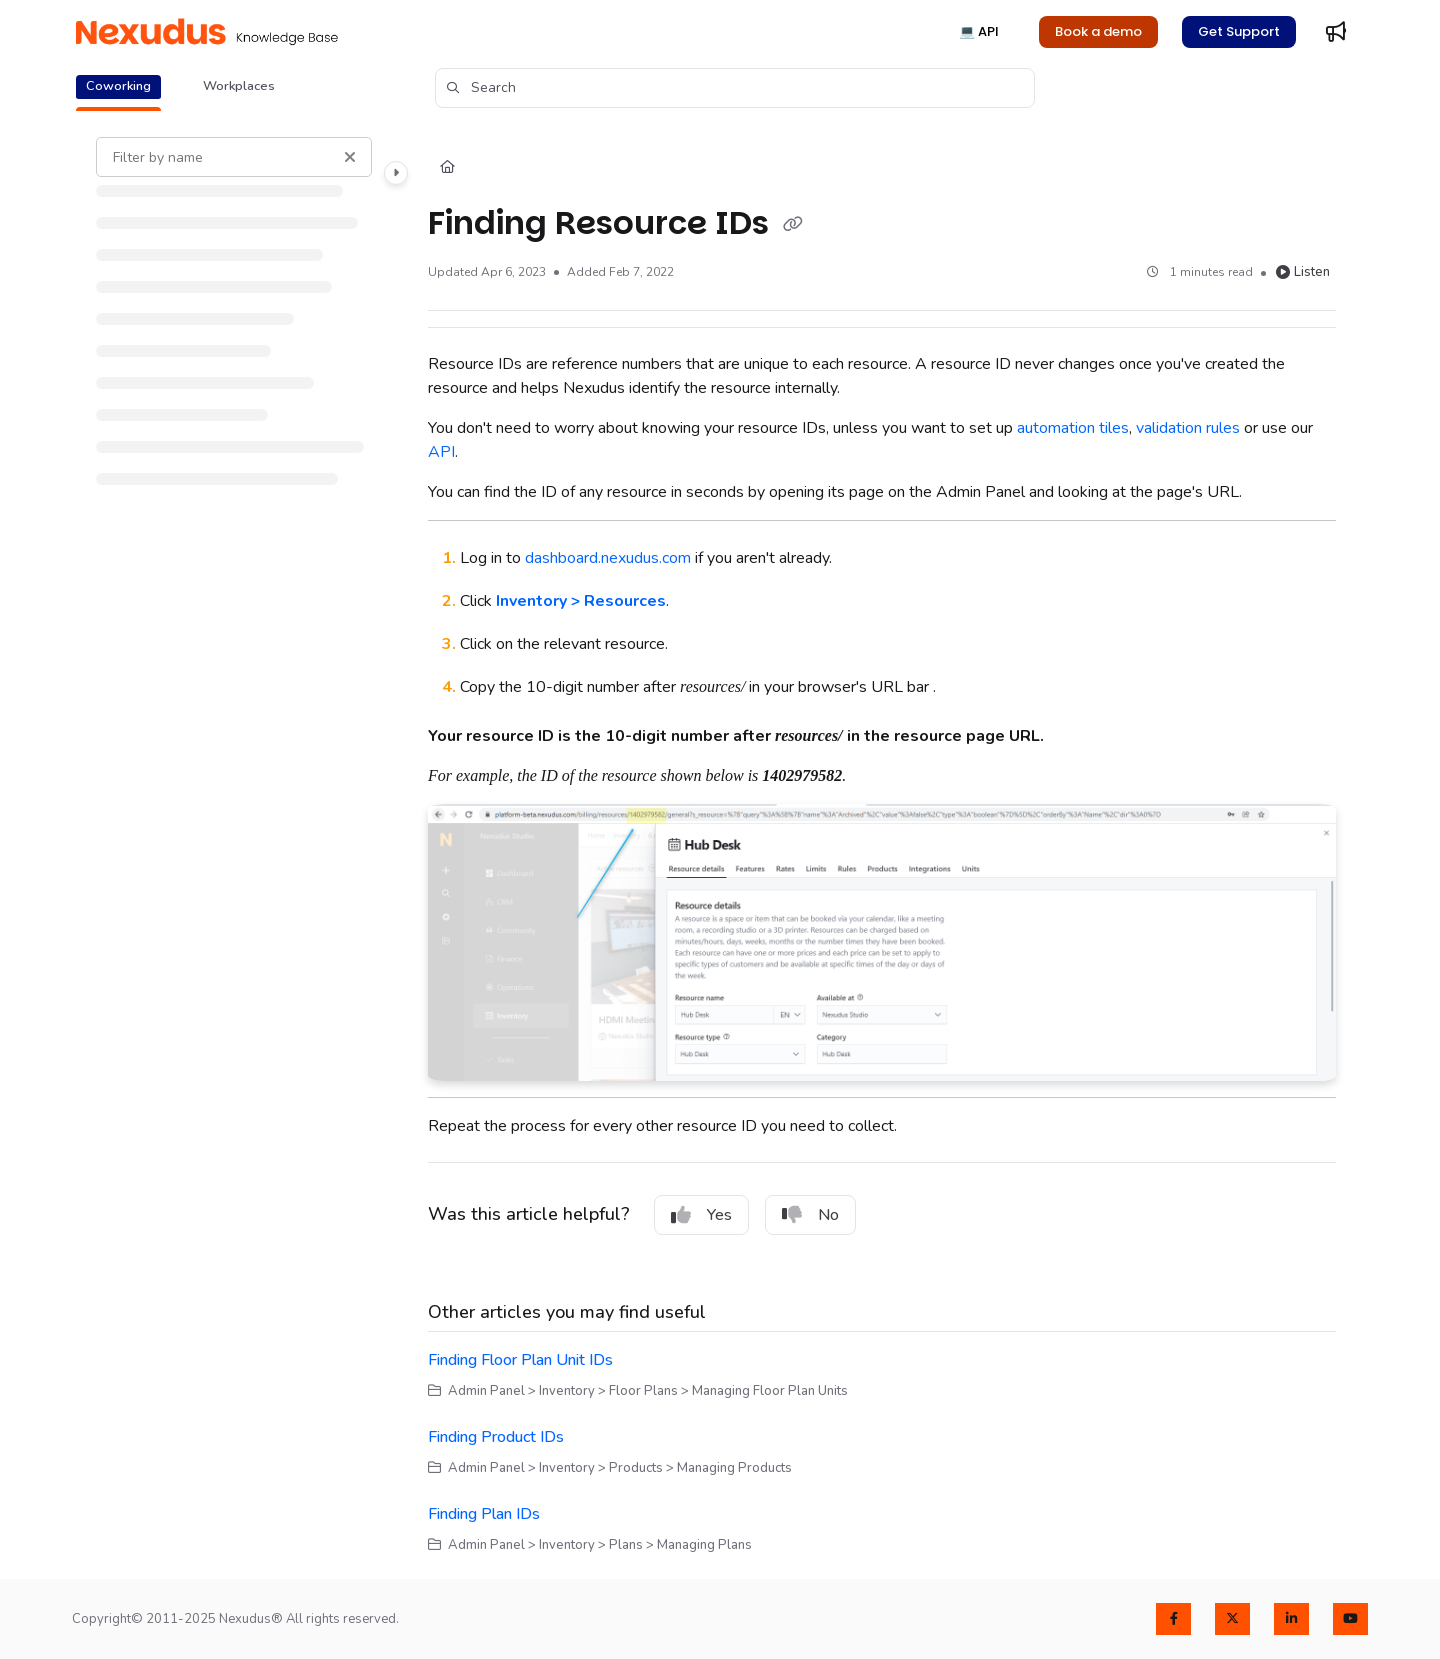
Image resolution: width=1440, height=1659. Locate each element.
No (810, 1215)
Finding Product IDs (496, 1437)
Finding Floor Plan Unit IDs (520, 1360)
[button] (735, 88)
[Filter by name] (234, 157)
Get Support (1239, 31)
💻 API (979, 31)
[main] (882, 846)
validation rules (1188, 428)
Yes (701, 1215)
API (441, 452)
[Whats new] (1336, 32)
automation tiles (1073, 428)
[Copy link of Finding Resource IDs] (793, 225)
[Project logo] (207, 32)
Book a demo (1098, 31)
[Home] (447, 168)
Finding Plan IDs (484, 1514)
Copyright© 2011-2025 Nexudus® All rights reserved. (235, 1619)
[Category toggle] (396, 173)
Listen (1303, 272)
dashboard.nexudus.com (608, 558)
